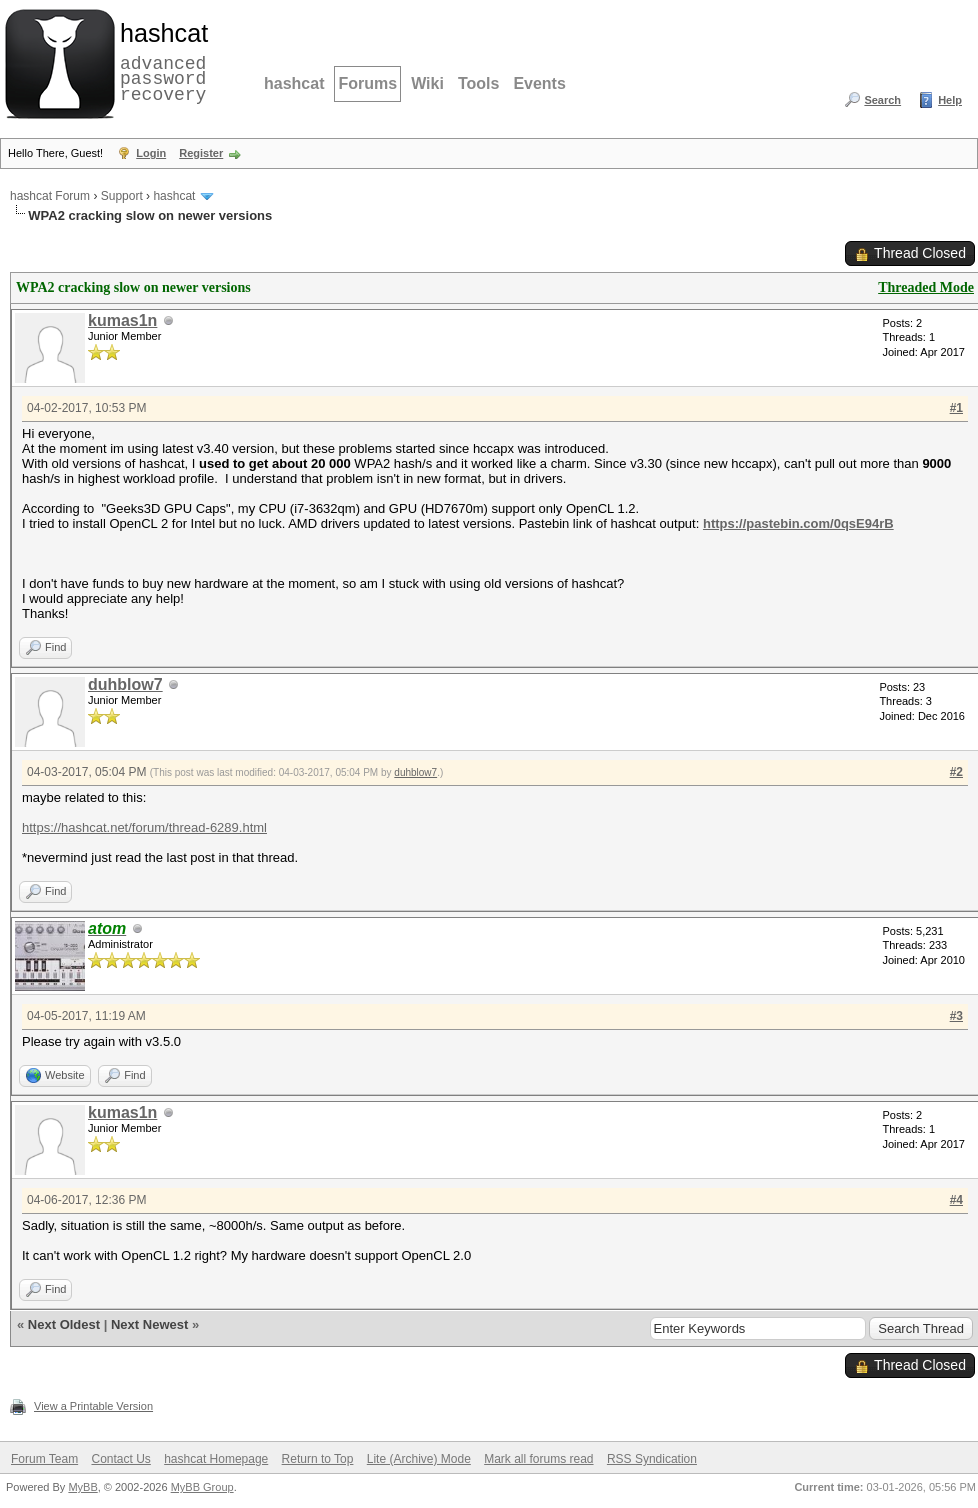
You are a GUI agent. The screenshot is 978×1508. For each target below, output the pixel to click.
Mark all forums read (538, 1459)
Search (882, 100)
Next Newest (149, 1324)
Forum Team (44, 1459)
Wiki (427, 83)
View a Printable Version (93, 1406)
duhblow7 (125, 684)
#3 (956, 1016)
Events (539, 83)
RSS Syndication (652, 1459)
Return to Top (318, 1459)
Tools (478, 83)
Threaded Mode (926, 287)
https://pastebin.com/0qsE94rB (798, 523)
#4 (956, 1200)
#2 (956, 772)
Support (122, 196)
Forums (367, 83)
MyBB (82, 1487)
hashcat (294, 83)
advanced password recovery (160, 61)
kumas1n (122, 320)
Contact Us (120, 1459)
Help (950, 100)
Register (201, 153)
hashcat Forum (50, 196)
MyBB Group (202, 1487)
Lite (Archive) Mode (419, 1459)
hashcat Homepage (216, 1459)
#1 (956, 408)
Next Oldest (64, 1324)
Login (151, 153)
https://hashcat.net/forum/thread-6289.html (144, 827)
